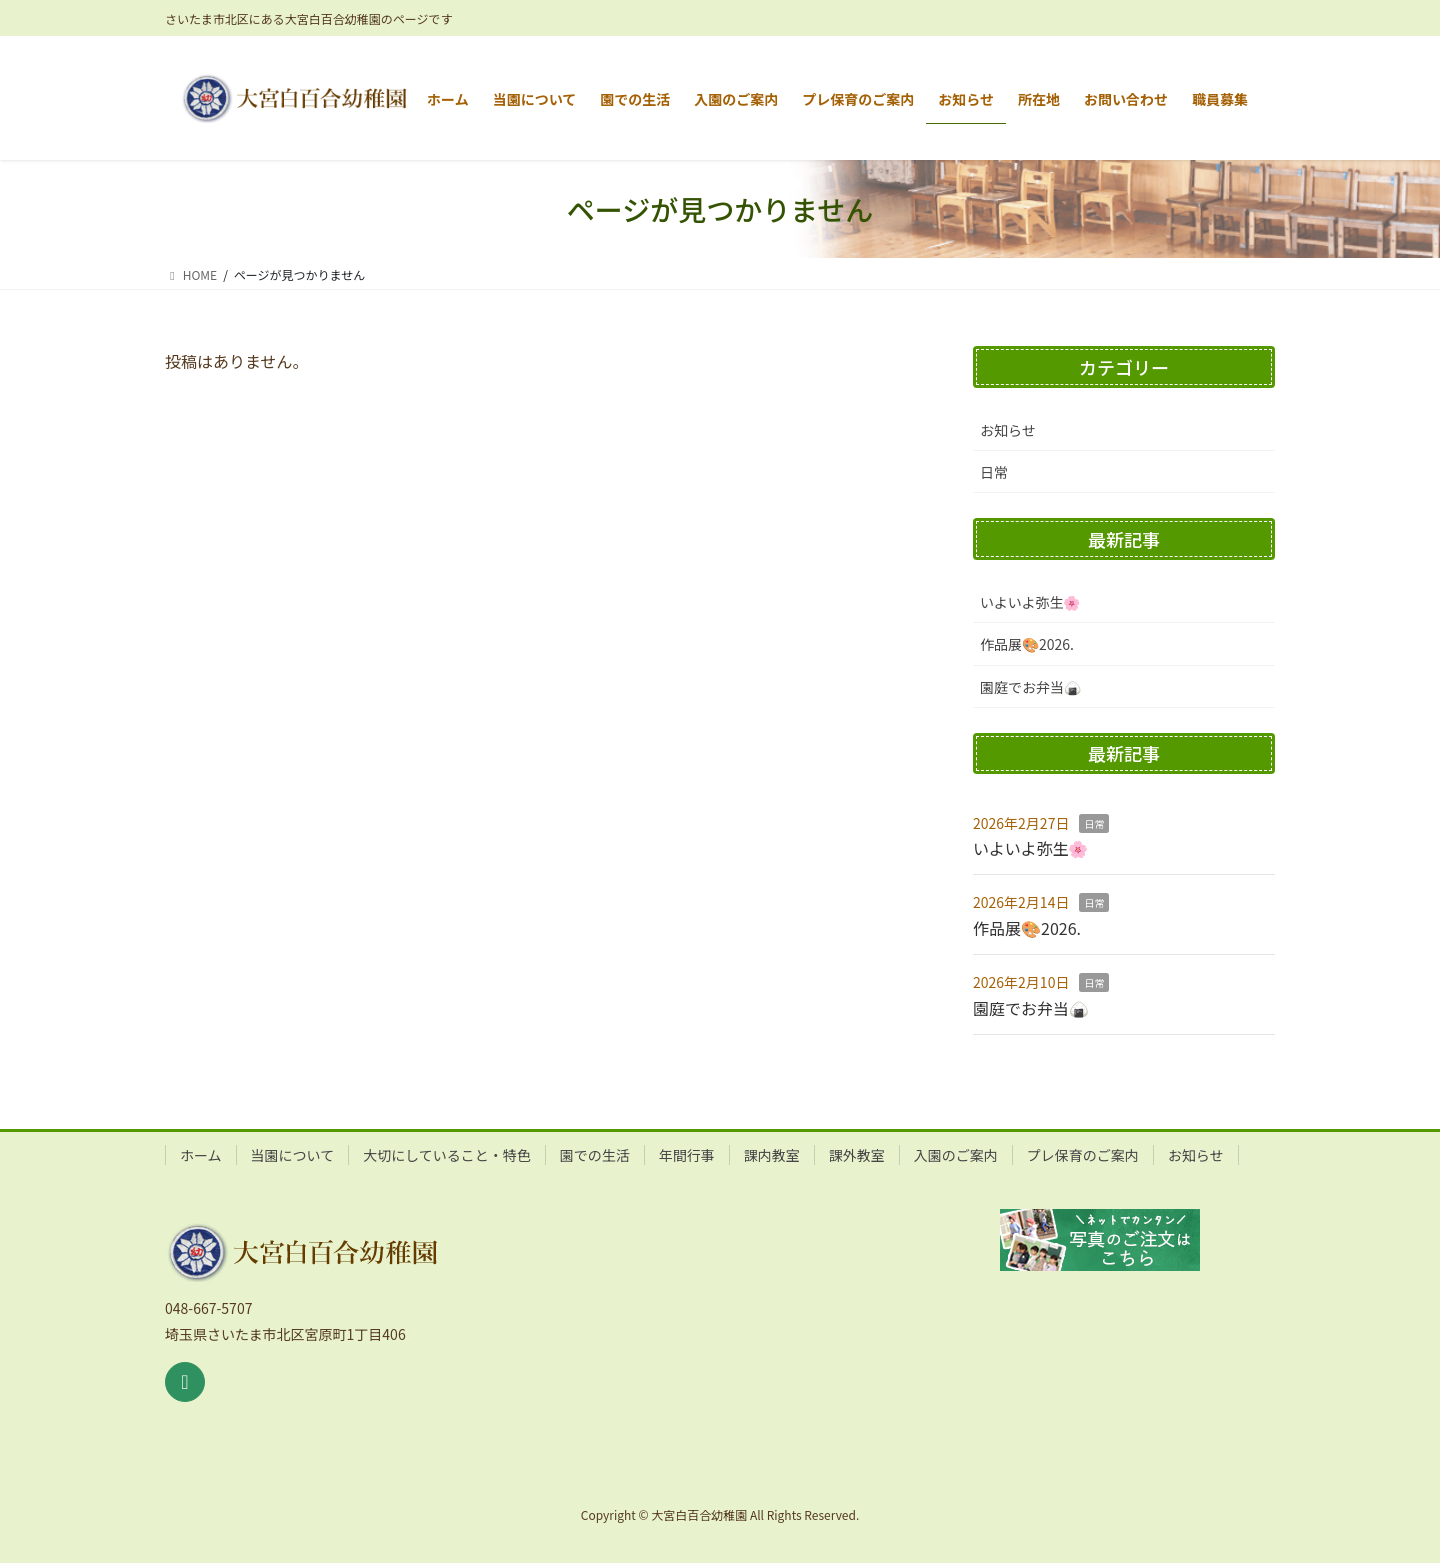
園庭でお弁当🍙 (1030, 687)
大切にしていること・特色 (447, 1155)
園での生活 (595, 1155)
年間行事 (687, 1155)
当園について (293, 1155)
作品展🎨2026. (1027, 644)
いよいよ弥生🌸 (1030, 602)
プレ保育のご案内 (1083, 1155)
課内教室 (772, 1155)
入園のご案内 (956, 1155)
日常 (994, 472)
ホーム (201, 1155)
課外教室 (857, 1155)
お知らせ (1008, 430)
